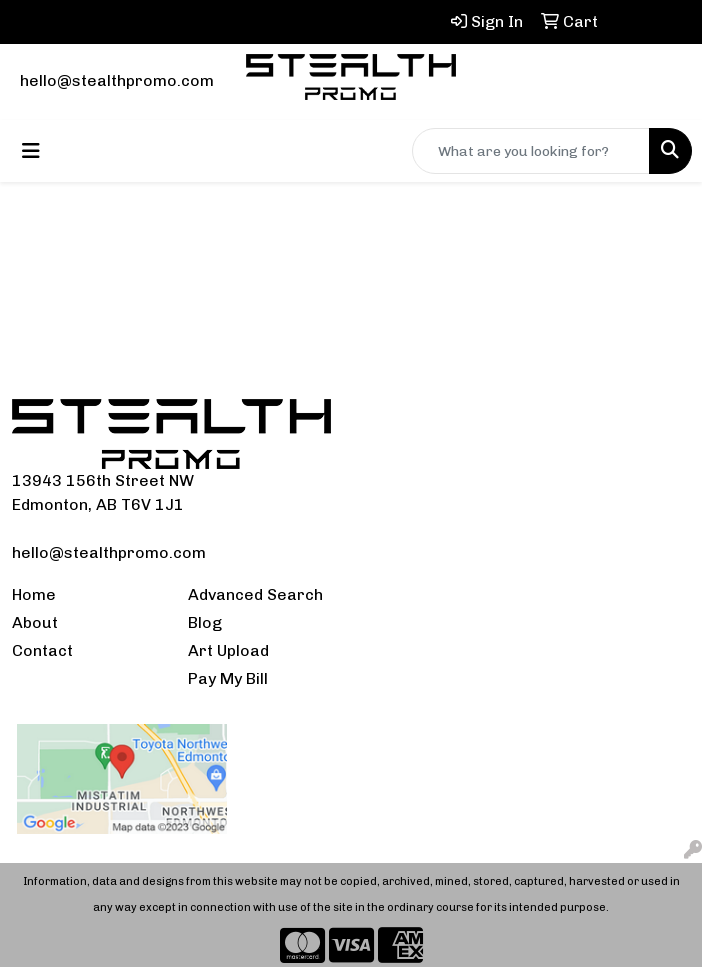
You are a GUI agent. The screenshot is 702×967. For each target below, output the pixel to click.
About (35, 622)
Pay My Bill (228, 678)
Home (34, 594)
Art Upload (228, 650)
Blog (205, 622)
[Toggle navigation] (31, 151)
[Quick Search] (531, 151)
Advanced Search (255, 594)
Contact (42, 650)
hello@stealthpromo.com (117, 80)
